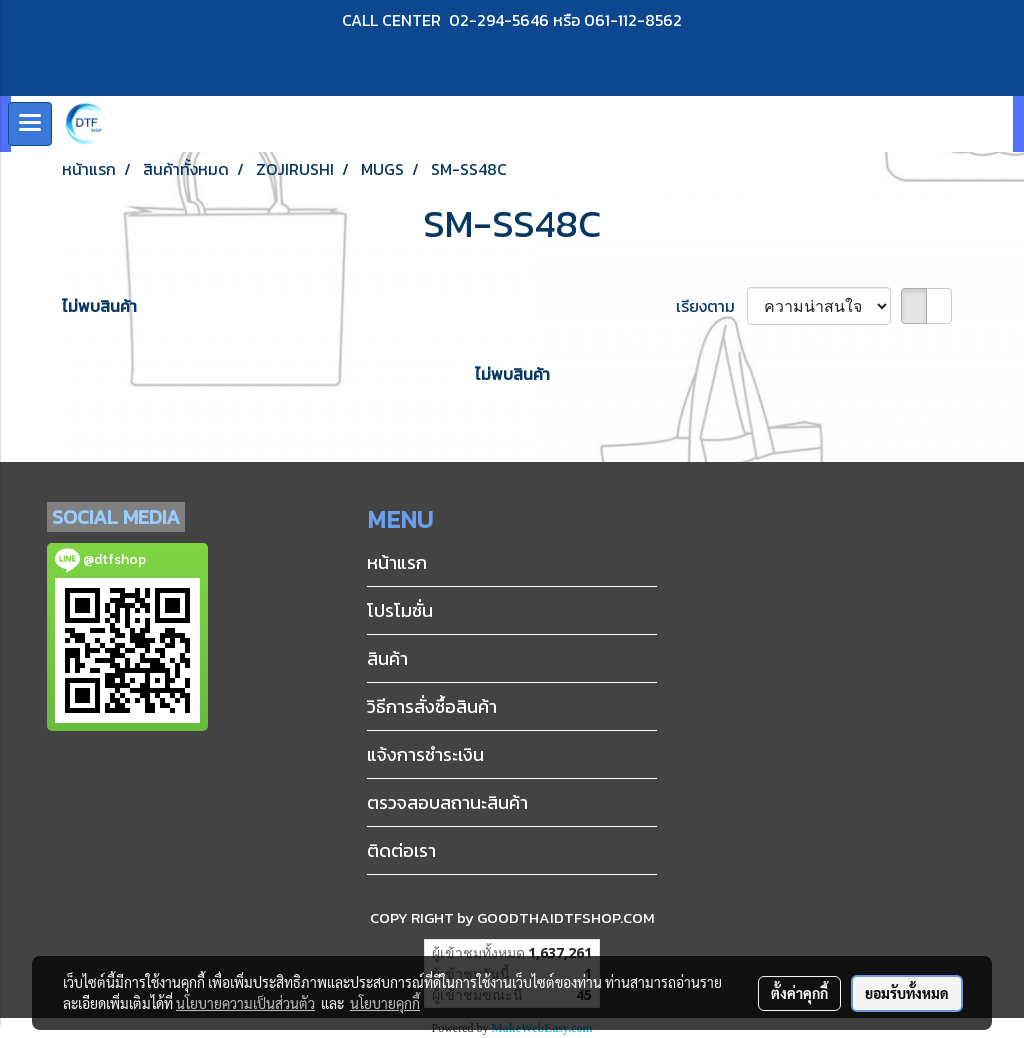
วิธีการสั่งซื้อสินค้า (432, 706)
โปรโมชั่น (400, 610)
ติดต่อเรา (401, 850)
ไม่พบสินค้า (99, 306)
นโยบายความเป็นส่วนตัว (245, 1003)
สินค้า (387, 658)
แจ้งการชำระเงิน (425, 754)
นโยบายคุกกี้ (385, 1003)
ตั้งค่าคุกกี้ (799, 993)
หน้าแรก (397, 562)
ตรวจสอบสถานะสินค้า (447, 802)
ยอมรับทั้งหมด (907, 993)
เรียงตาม (711, 306)
